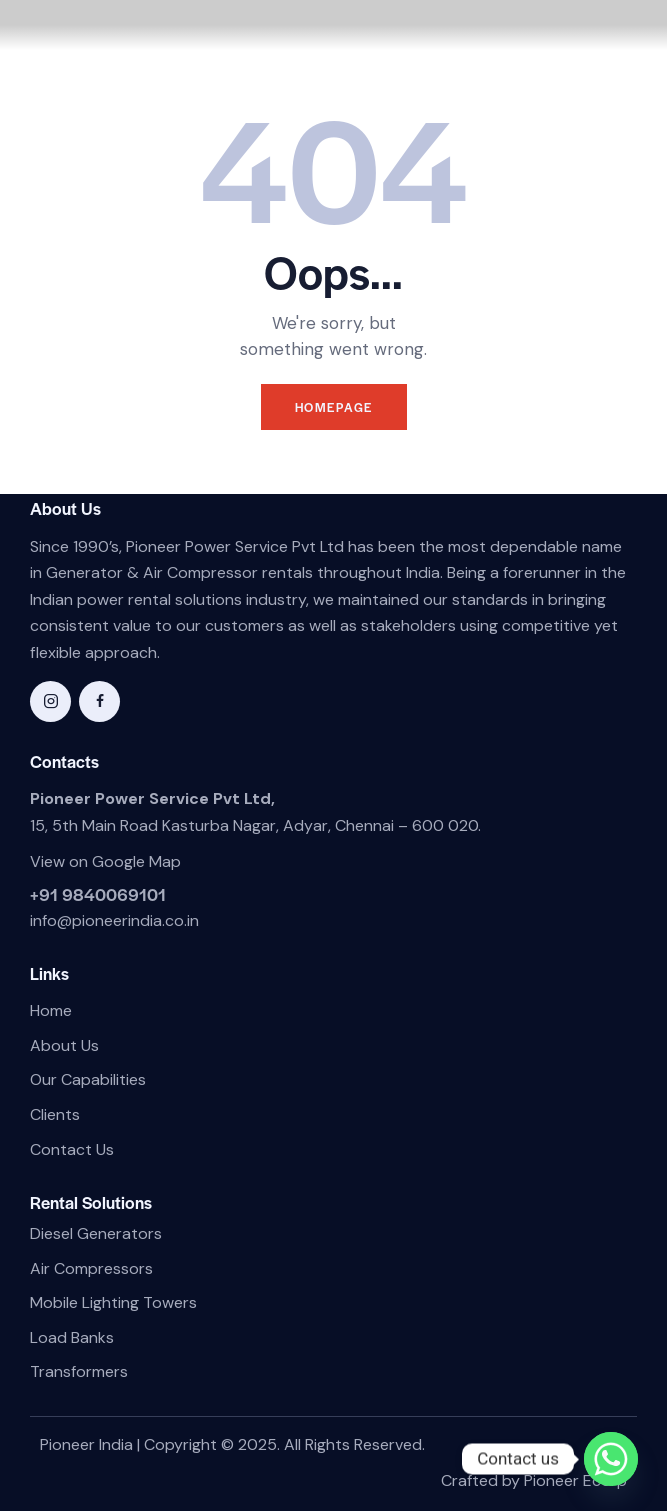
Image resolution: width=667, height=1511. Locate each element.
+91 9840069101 (98, 894)
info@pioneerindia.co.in (114, 920)
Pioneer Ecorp (575, 1480)
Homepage (334, 407)
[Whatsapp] (611, 1459)
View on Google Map (105, 861)
